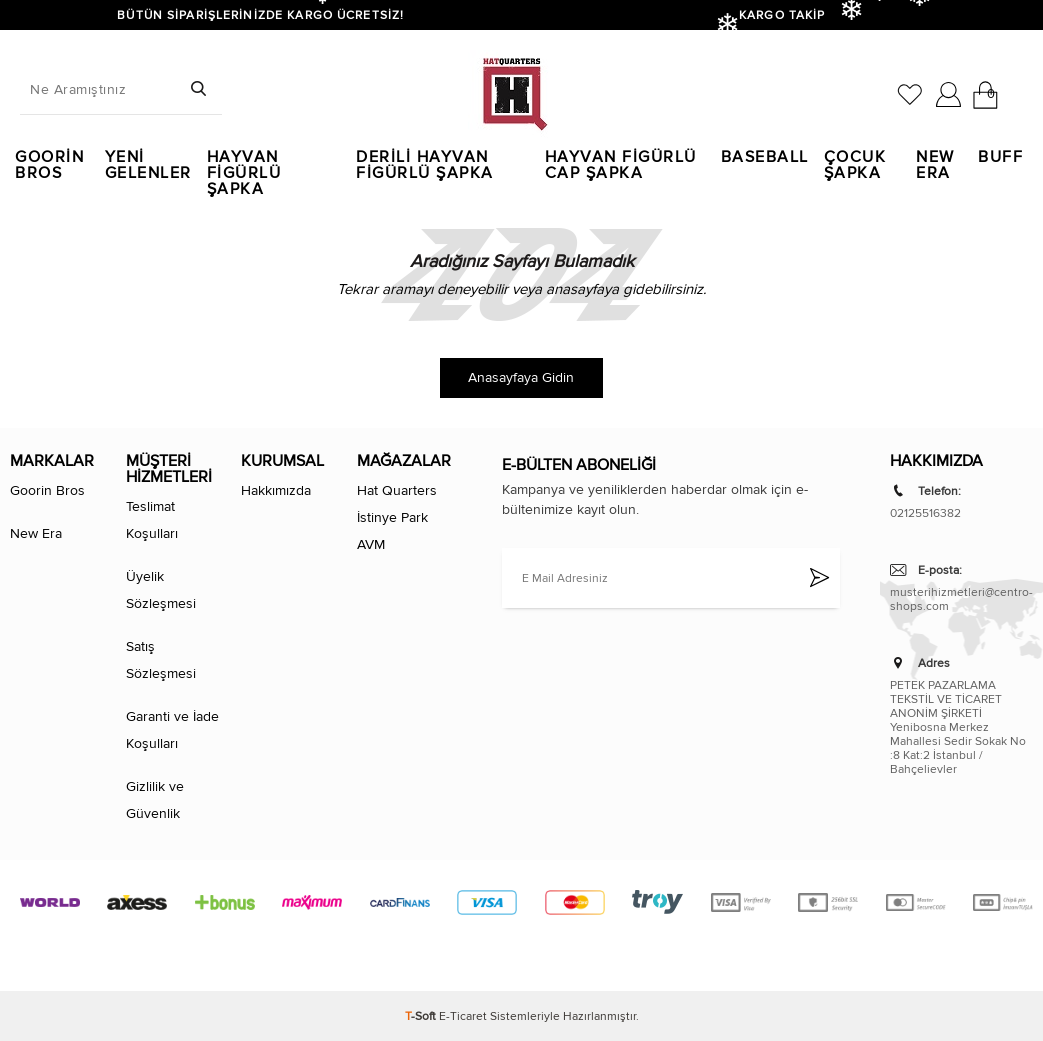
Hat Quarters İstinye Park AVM (397, 517)
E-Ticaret (463, 1016)
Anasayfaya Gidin (521, 377)
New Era (935, 165)
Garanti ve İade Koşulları (172, 730)
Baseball (765, 157)
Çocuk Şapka (855, 165)
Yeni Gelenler (148, 165)
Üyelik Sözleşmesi (161, 590)
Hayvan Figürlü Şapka (244, 165)
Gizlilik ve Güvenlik (155, 800)
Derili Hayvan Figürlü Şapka (425, 165)
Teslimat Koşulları (152, 520)
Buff (1000, 157)
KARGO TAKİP (782, 15)
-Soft (422, 1016)
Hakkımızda (276, 490)
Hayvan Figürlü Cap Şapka (621, 165)
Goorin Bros (49, 165)
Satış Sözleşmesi (161, 660)
